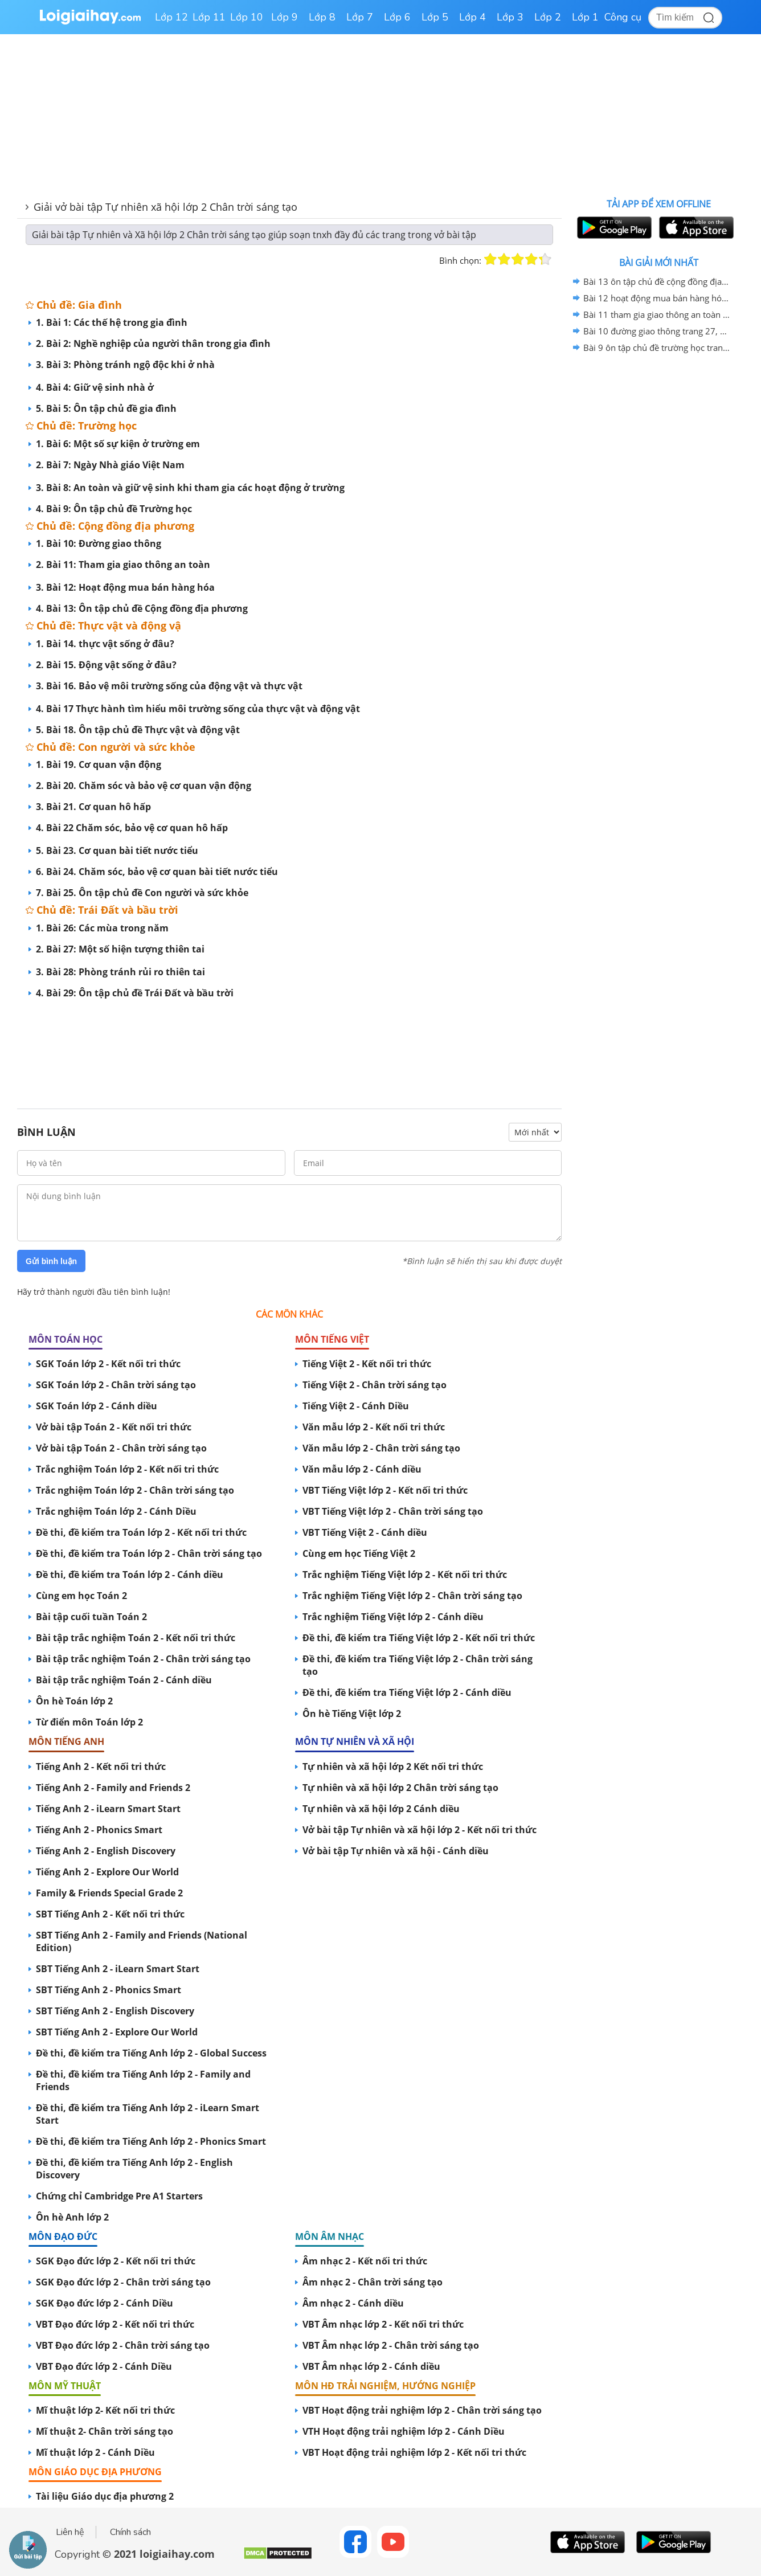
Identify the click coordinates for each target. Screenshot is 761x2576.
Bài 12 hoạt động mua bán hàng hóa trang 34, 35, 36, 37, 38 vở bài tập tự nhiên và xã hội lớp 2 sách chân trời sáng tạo (656, 298)
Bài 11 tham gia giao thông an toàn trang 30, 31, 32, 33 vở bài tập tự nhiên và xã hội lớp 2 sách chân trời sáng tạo (656, 314)
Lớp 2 (547, 17)
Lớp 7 (359, 17)
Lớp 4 (472, 17)
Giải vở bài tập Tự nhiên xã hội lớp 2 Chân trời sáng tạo (165, 207)
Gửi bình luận (51, 1261)
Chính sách (130, 2532)
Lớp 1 (585, 17)
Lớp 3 (510, 17)
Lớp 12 (171, 17)
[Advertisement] (289, 1042)
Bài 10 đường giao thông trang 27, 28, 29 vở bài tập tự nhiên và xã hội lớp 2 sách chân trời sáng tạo (656, 331)
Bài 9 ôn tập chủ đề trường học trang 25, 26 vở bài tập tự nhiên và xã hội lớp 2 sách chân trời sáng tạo (656, 347)
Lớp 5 (435, 17)
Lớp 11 (209, 17)
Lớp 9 (284, 17)
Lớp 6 (397, 17)
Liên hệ (70, 2532)
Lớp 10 (246, 17)
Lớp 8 (322, 17)
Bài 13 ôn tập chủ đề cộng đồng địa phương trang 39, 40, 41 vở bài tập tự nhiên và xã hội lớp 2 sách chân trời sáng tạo (656, 281)
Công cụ (622, 17)
